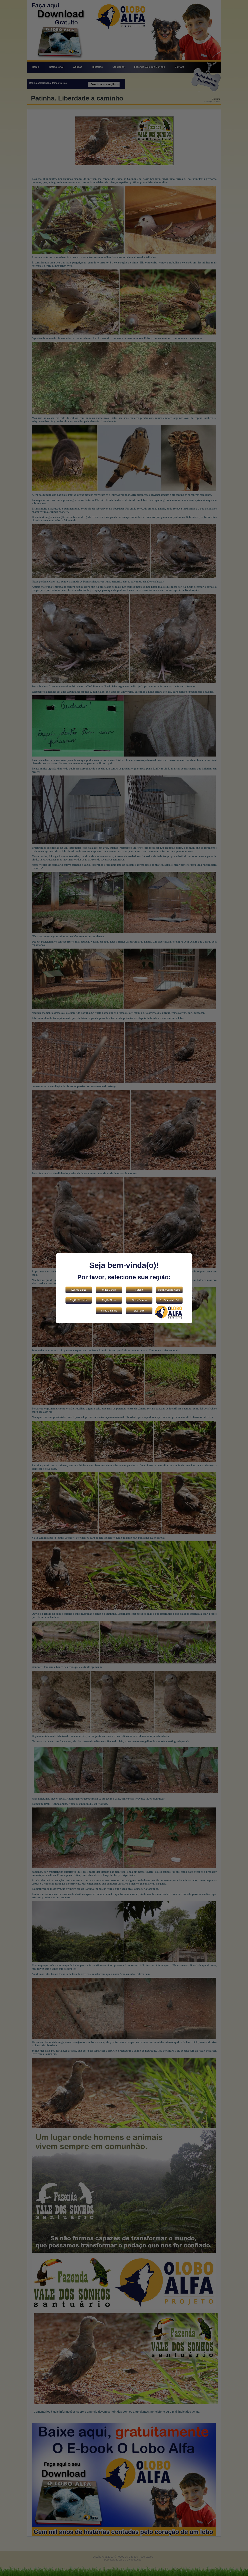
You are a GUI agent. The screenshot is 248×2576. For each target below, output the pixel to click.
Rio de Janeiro (139, 1300)
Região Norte (109, 1300)
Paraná (139, 1289)
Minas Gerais (109, 1289)
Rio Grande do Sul (169, 1300)
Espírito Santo (78, 1289)
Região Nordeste (78, 1300)
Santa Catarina (109, 1310)
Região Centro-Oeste (169, 1289)
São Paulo (139, 1310)
